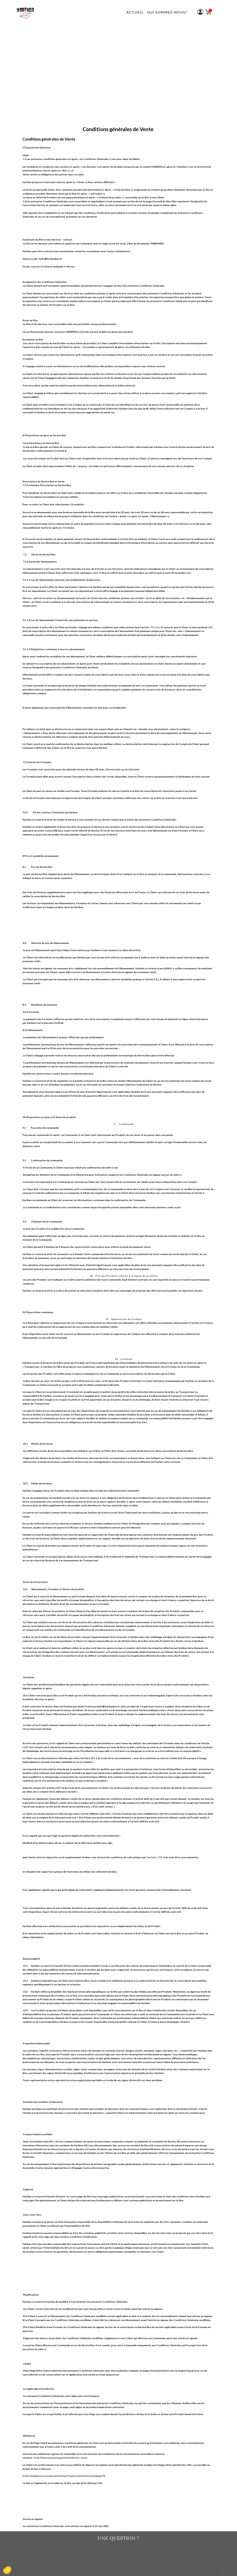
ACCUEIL (135, 12)
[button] (7, 2570)
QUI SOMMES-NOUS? (167, 12)
